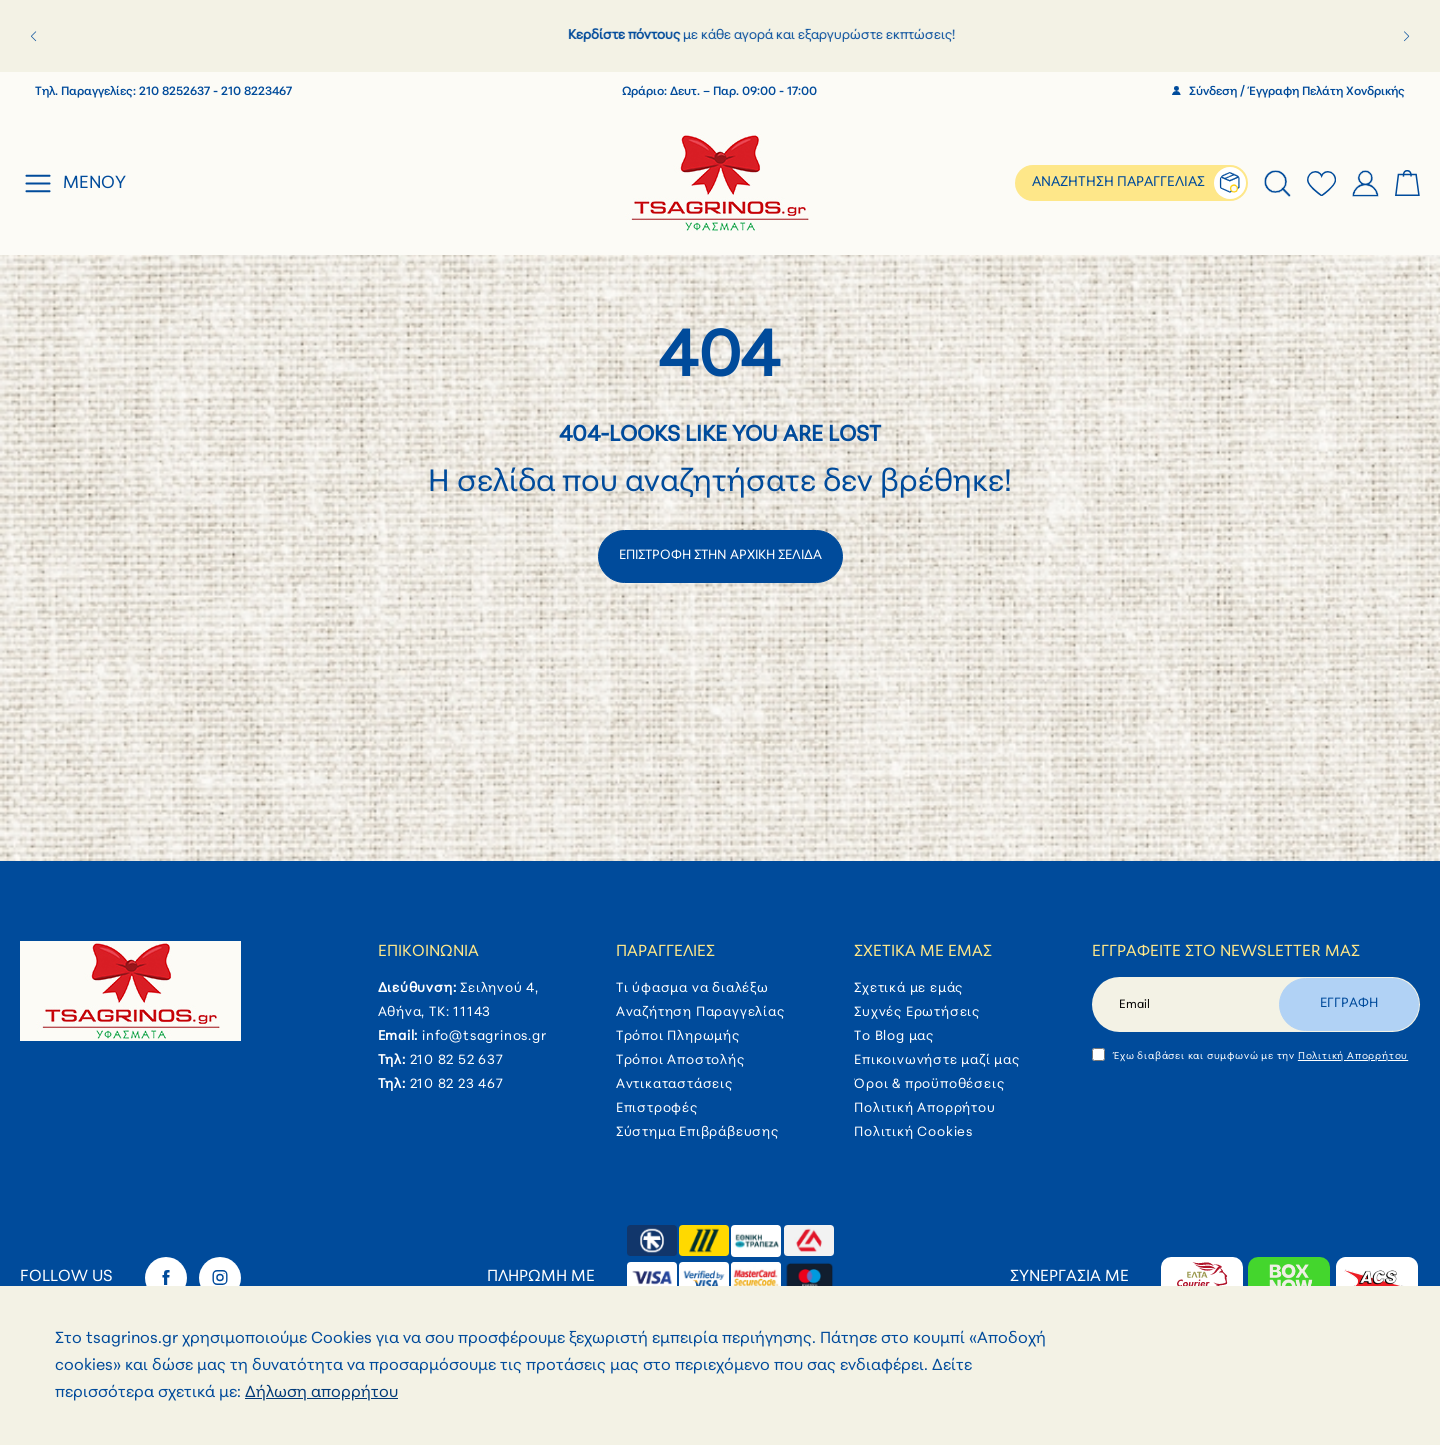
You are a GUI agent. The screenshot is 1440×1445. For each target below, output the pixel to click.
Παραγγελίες (665, 952)
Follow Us (66, 1277)
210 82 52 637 (457, 1060)
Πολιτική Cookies (913, 1132)
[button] (33, 36)
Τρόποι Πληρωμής (678, 1036)
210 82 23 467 (457, 1084)
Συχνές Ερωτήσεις (917, 1012)
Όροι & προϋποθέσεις (929, 1084)
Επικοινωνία (428, 952)
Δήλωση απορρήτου (321, 1394)
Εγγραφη (1349, 1003)
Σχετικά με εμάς (923, 952)
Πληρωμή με (541, 1277)
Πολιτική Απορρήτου (924, 1108)
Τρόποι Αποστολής (680, 1060)
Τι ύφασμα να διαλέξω (692, 988)
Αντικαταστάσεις (674, 1084)
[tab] (1277, 183)
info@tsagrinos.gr (484, 1036)
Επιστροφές (657, 1108)
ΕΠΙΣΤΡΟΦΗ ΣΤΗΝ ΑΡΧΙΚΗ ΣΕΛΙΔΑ (720, 555)
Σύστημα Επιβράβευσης (697, 1132)
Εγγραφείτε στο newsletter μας (1226, 952)
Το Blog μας (894, 1036)
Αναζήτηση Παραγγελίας (700, 1012)
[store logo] (720, 183)
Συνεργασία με (1069, 1277)
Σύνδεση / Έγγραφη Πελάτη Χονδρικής (1288, 92)
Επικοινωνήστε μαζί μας (937, 1060)
